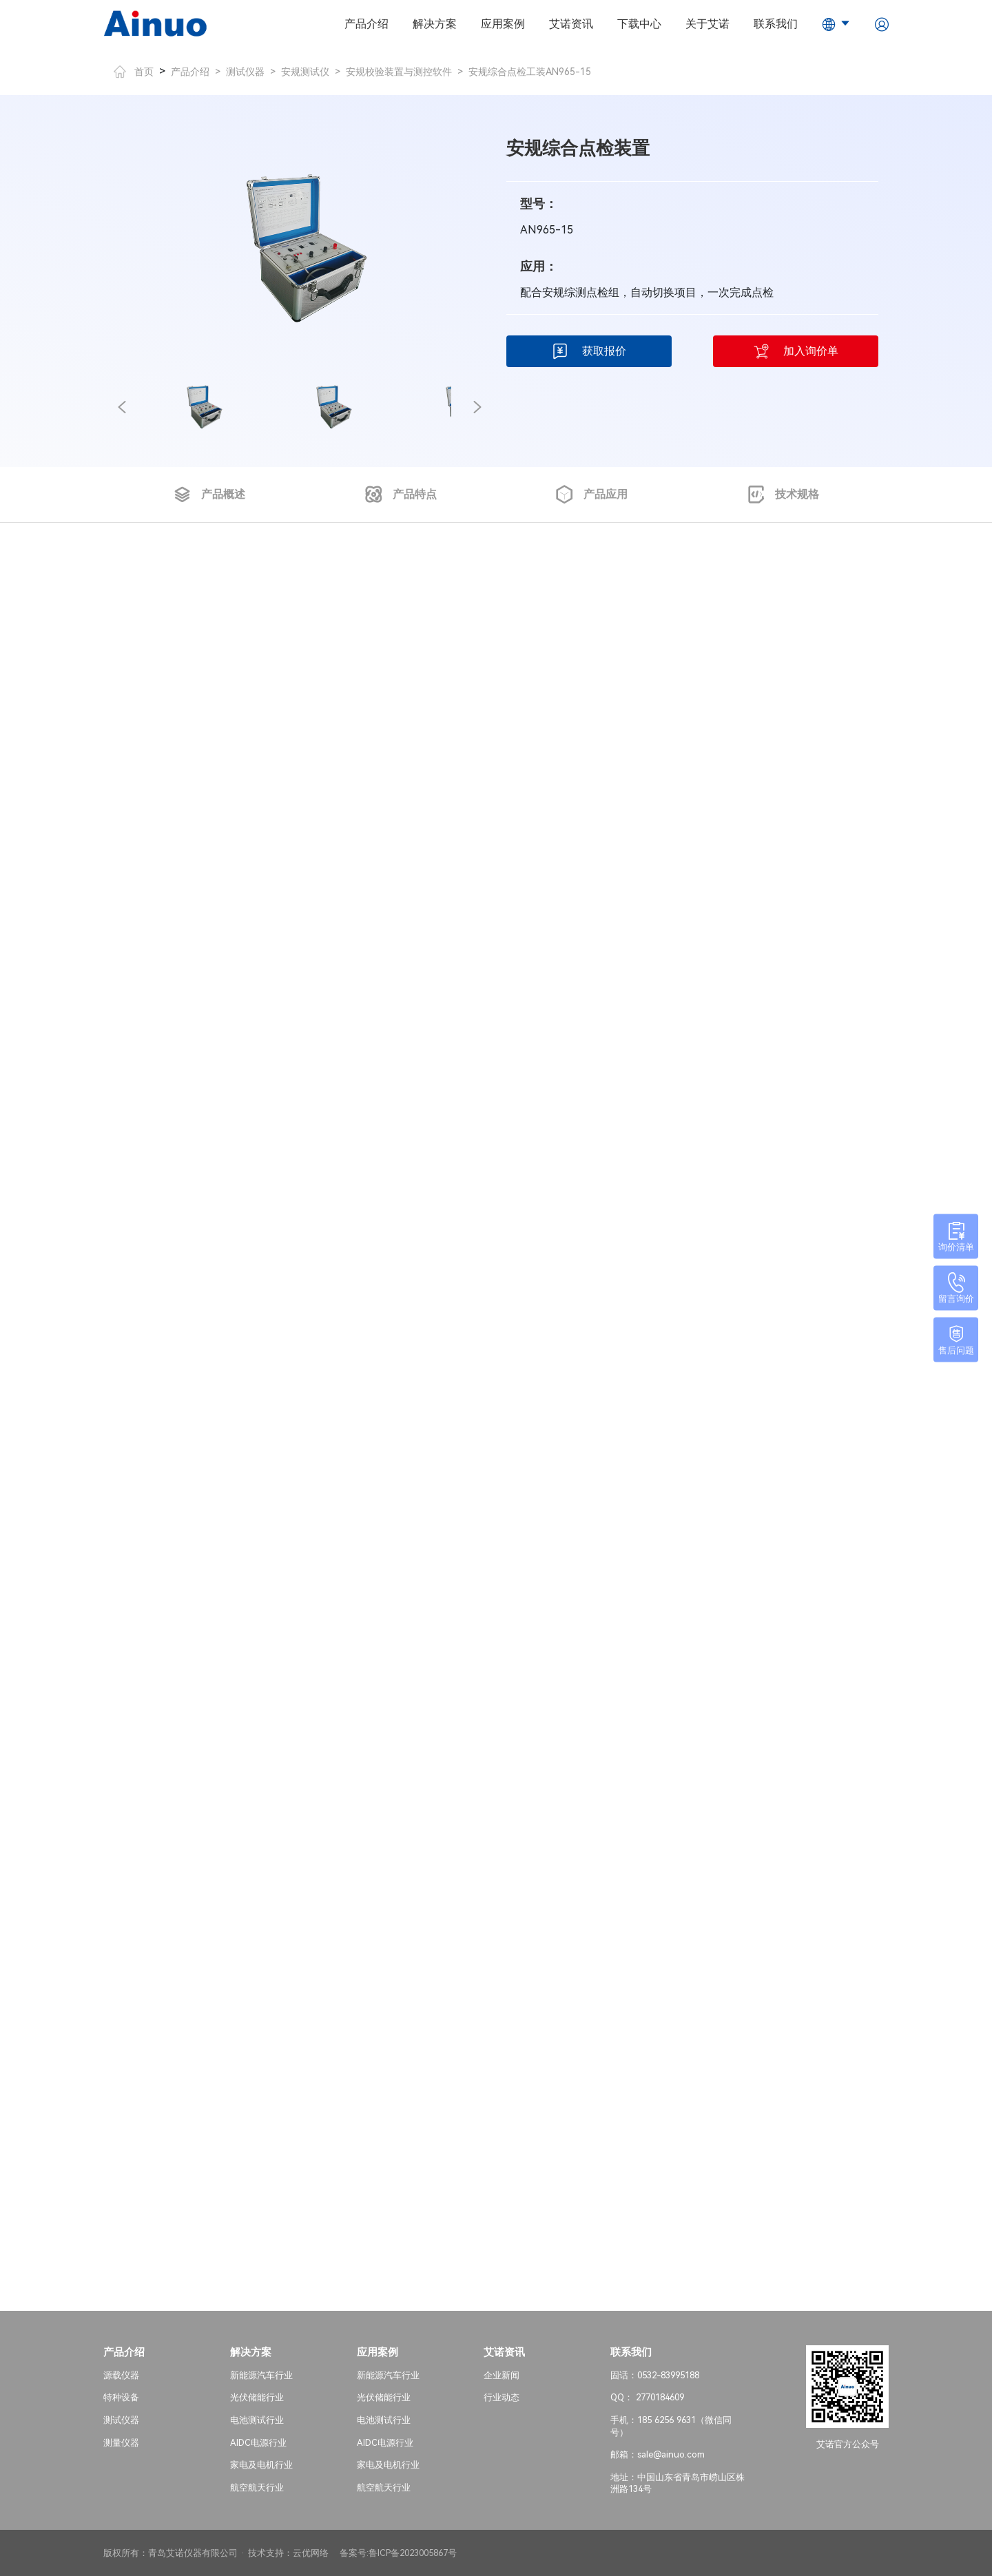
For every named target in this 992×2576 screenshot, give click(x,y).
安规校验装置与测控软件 (399, 71)
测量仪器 (121, 2443)
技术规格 (783, 495)
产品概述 (209, 495)
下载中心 (639, 23)
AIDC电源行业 (258, 2443)
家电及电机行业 (261, 2465)
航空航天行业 (257, 2487)
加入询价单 (795, 351)
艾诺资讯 (571, 23)
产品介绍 (366, 23)
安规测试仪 (305, 71)
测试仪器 (245, 71)
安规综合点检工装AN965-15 (529, 71)
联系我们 (776, 23)
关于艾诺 (707, 23)
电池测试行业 (257, 2420)
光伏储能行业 (257, 2397)
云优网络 (311, 2553)
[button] (122, 407)
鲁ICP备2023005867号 (413, 2553)
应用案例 (503, 23)
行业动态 (501, 2397)
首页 (134, 71)
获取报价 (589, 351)
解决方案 (435, 23)
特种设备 (121, 2397)
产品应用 (591, 495)
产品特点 (400, 495)
